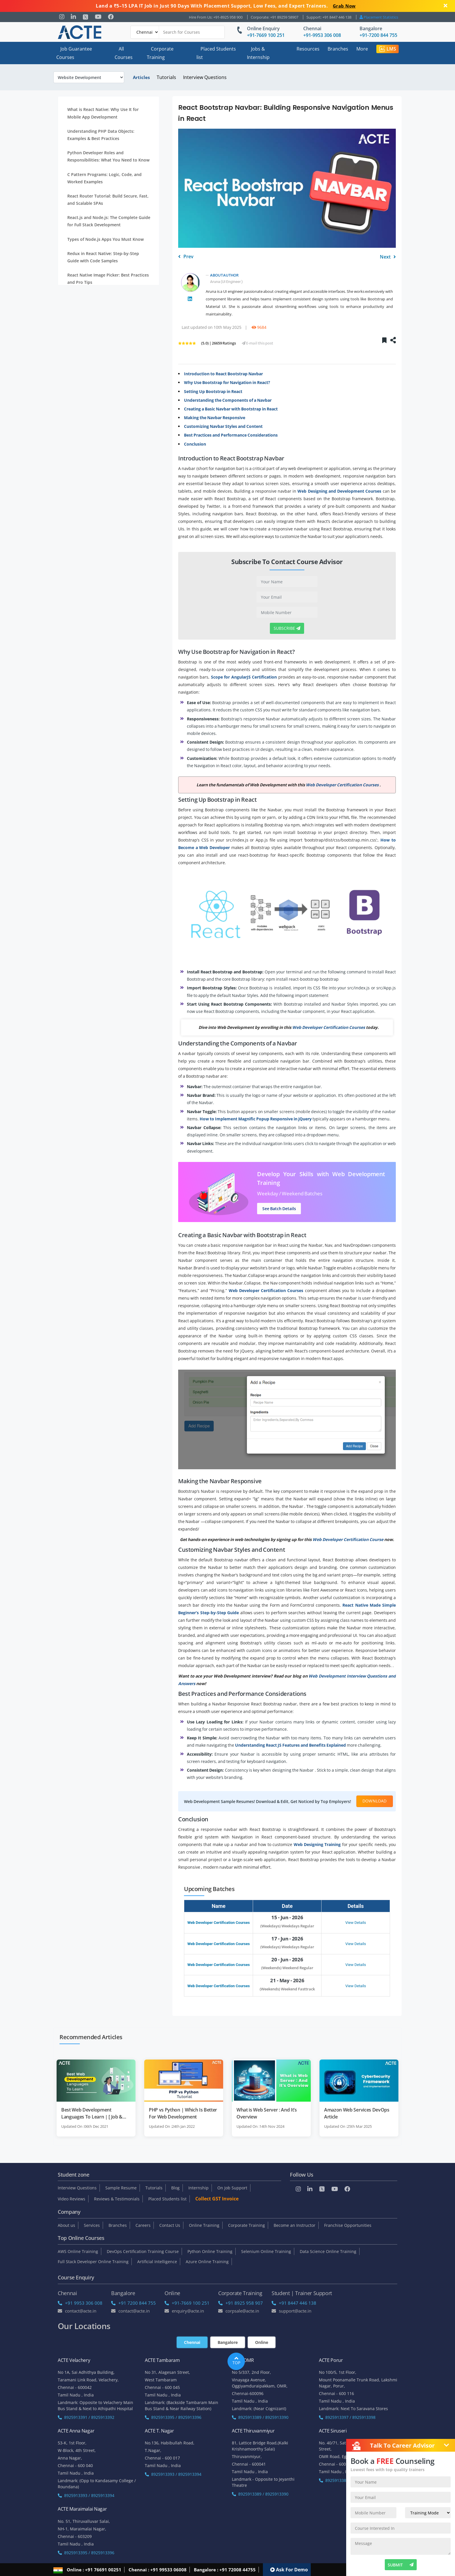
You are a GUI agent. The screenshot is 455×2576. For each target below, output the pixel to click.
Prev (186, 257)
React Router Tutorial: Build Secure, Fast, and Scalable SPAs (108, 199)
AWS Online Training (78, 2251)
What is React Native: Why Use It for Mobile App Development (103, 113)
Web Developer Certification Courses (218, 1922)
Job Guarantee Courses (74, 53)
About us (66, 2225)
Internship (198, 2188)
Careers (143, 2225)
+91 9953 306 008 (80, 2303)
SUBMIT (401, 2565)
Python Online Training (209, 2251)
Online (261, 2342)
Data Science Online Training (328, 2251)
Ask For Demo (289, 2569)
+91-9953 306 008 (322, 35)
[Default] (145, 32)
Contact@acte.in (77, 2311)
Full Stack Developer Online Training (93, 2261)
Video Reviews (71, 2199)
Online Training (204, 2225)
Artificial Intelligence (157, 2261)
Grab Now (344, 6)
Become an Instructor (294, 2225)
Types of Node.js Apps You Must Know (105, 239)
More (362, 49)
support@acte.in (291, 2311)
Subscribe (287, 628)
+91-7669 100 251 (266, 35)
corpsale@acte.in (238, 2311)
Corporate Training (160, 53)
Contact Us (169, 2225)
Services (92, 2225)
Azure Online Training (207, 2261)
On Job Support (232, 2188)
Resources (308, 49)
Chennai (312, 28)
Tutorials (166, 77)
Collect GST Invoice (217, 2198)
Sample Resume (121, 2188)
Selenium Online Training (266, 2251)
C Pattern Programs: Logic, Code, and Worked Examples (104, 178)
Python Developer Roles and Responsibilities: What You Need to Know (108, 156)
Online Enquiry (263, 28)
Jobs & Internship (258, 53)
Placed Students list (216, 53)
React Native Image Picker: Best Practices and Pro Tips (108, 278)
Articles (141, 77)
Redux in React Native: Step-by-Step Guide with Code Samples (103, 257)
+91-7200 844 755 (378, 35)
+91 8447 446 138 (294, 2303)
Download (374, 1801)
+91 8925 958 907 (240, 2303)
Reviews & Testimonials (117, 2199)
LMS (387, 49)
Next (388, 257)
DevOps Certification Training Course (143, 2251)
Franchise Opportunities (347, 2225)
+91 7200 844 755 (133, 2303)
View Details (355, 1922)
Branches (338, 49)
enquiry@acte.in (184, 2311)
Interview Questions (205, 77)
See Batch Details (279, 1208)
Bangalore (371, 28)
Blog (175, 2188)
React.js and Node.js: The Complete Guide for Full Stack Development (108, 221)
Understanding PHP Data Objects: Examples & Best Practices (100, 134)
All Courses (124, 53)
